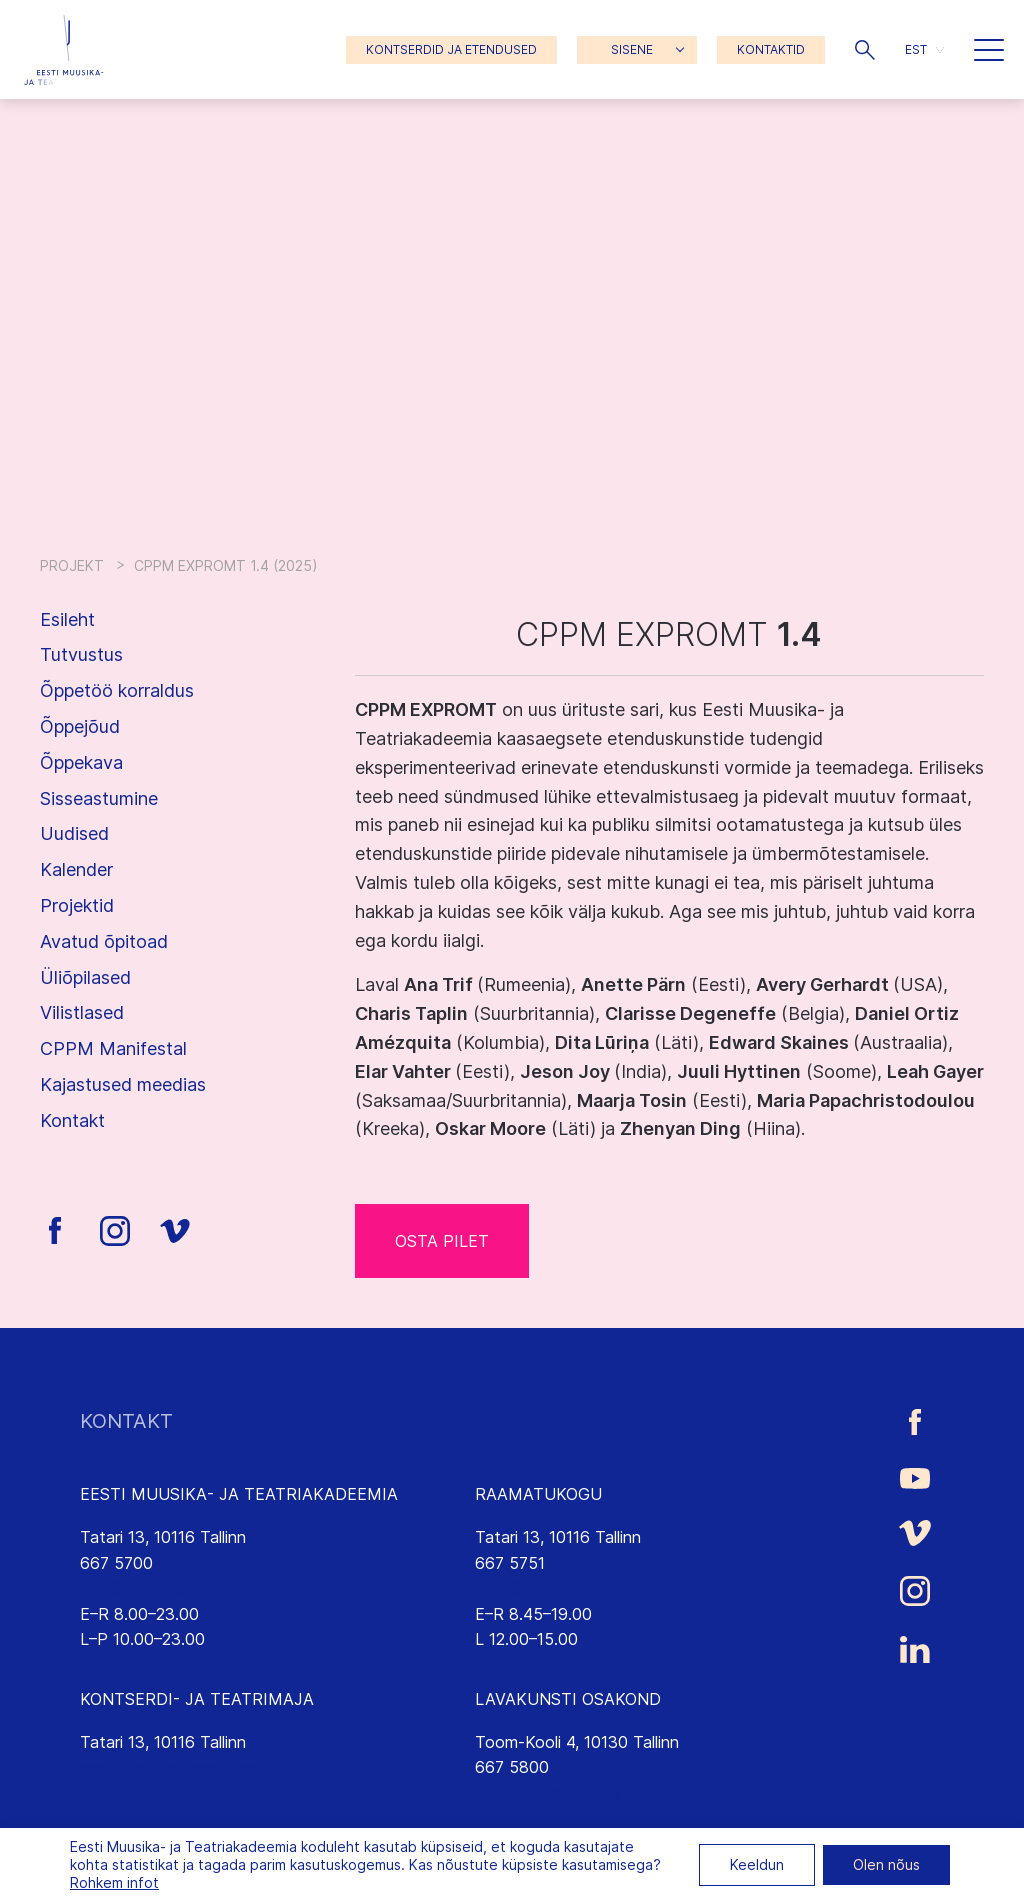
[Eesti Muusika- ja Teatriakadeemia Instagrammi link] (915, 1591)
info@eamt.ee (132, 1588)
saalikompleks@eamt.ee (167, 1767)
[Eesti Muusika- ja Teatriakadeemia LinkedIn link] (915, 1650)
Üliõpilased (85, 977)
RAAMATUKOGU (538, 1494)
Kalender (76, 869)
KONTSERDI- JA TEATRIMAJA (197, 1699)
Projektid (77, 905)
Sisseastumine (99, 798)
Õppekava (81, 762)
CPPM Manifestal (113, 1048)
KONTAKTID (771, 49)
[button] (865, 50)
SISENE (632, 49)
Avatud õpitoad (104, 941)
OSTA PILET (442, 1241)
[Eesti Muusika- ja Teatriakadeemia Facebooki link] (915, 1421)
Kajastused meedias (123, 1084)
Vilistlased (82, 1012)
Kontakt (72, 1120)
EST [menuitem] (916, 49)
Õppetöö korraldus (117, 690)
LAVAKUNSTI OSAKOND (568, 1699)
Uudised (74, 833)
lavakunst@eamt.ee (547, 1793)
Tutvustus (81, 654)
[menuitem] (924, 49)
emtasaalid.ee (131, 1793)
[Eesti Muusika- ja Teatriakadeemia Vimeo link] (915, 1532)
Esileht (67, 619)
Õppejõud (80, 726)
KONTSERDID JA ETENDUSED (451, 49)
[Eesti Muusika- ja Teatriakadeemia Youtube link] (915, 1477)
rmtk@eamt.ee (529, 1588)
